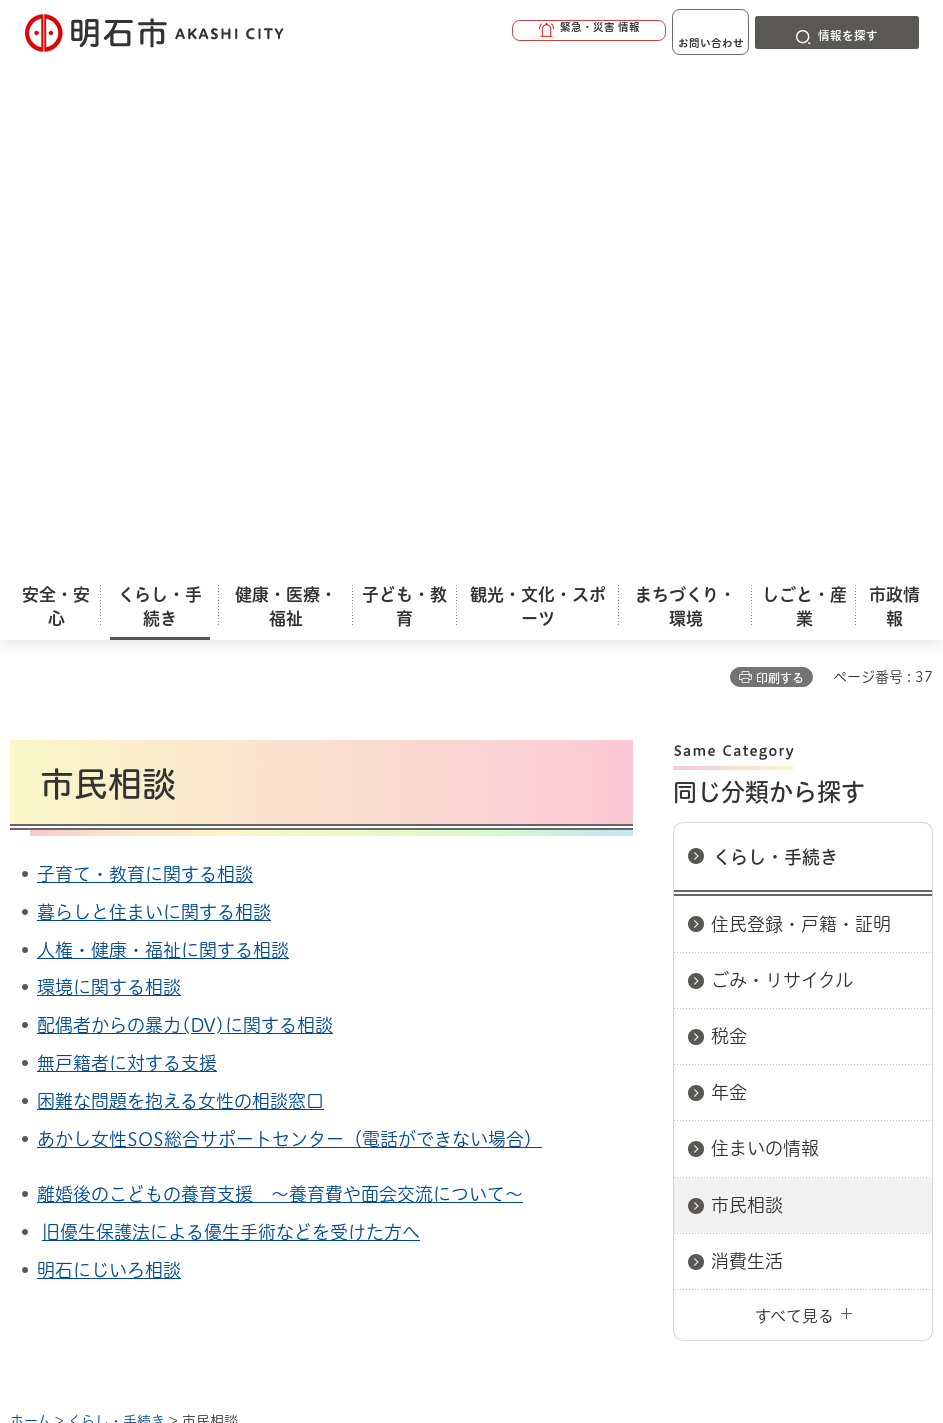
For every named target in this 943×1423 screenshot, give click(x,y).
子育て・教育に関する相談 (145, 360)
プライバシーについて (735, 977)
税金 (729, 522)
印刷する (780, 164)
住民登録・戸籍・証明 (801, 410)
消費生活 (747, 747)
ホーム (30, 907)
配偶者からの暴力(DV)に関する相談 (185, 511)
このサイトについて (175, 977)
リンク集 (135, 1009)
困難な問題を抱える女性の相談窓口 (180, 587)
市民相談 (747, 691)
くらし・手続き (775, 343)
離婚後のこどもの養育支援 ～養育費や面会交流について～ (280, 680)
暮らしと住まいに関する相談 (154, 398)
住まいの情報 (765, 634)
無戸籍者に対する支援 (127, 549)
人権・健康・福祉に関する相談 (163, 436)
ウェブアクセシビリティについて (451, 977)
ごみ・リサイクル (782, 466)
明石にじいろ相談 (109, 756)
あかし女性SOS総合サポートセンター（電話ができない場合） (289, 625)
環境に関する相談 (109, 473)
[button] (523, 32)
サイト (278, 1009)
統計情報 (570, 1256)
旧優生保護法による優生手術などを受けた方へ (231, 718)
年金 (729, 578)
